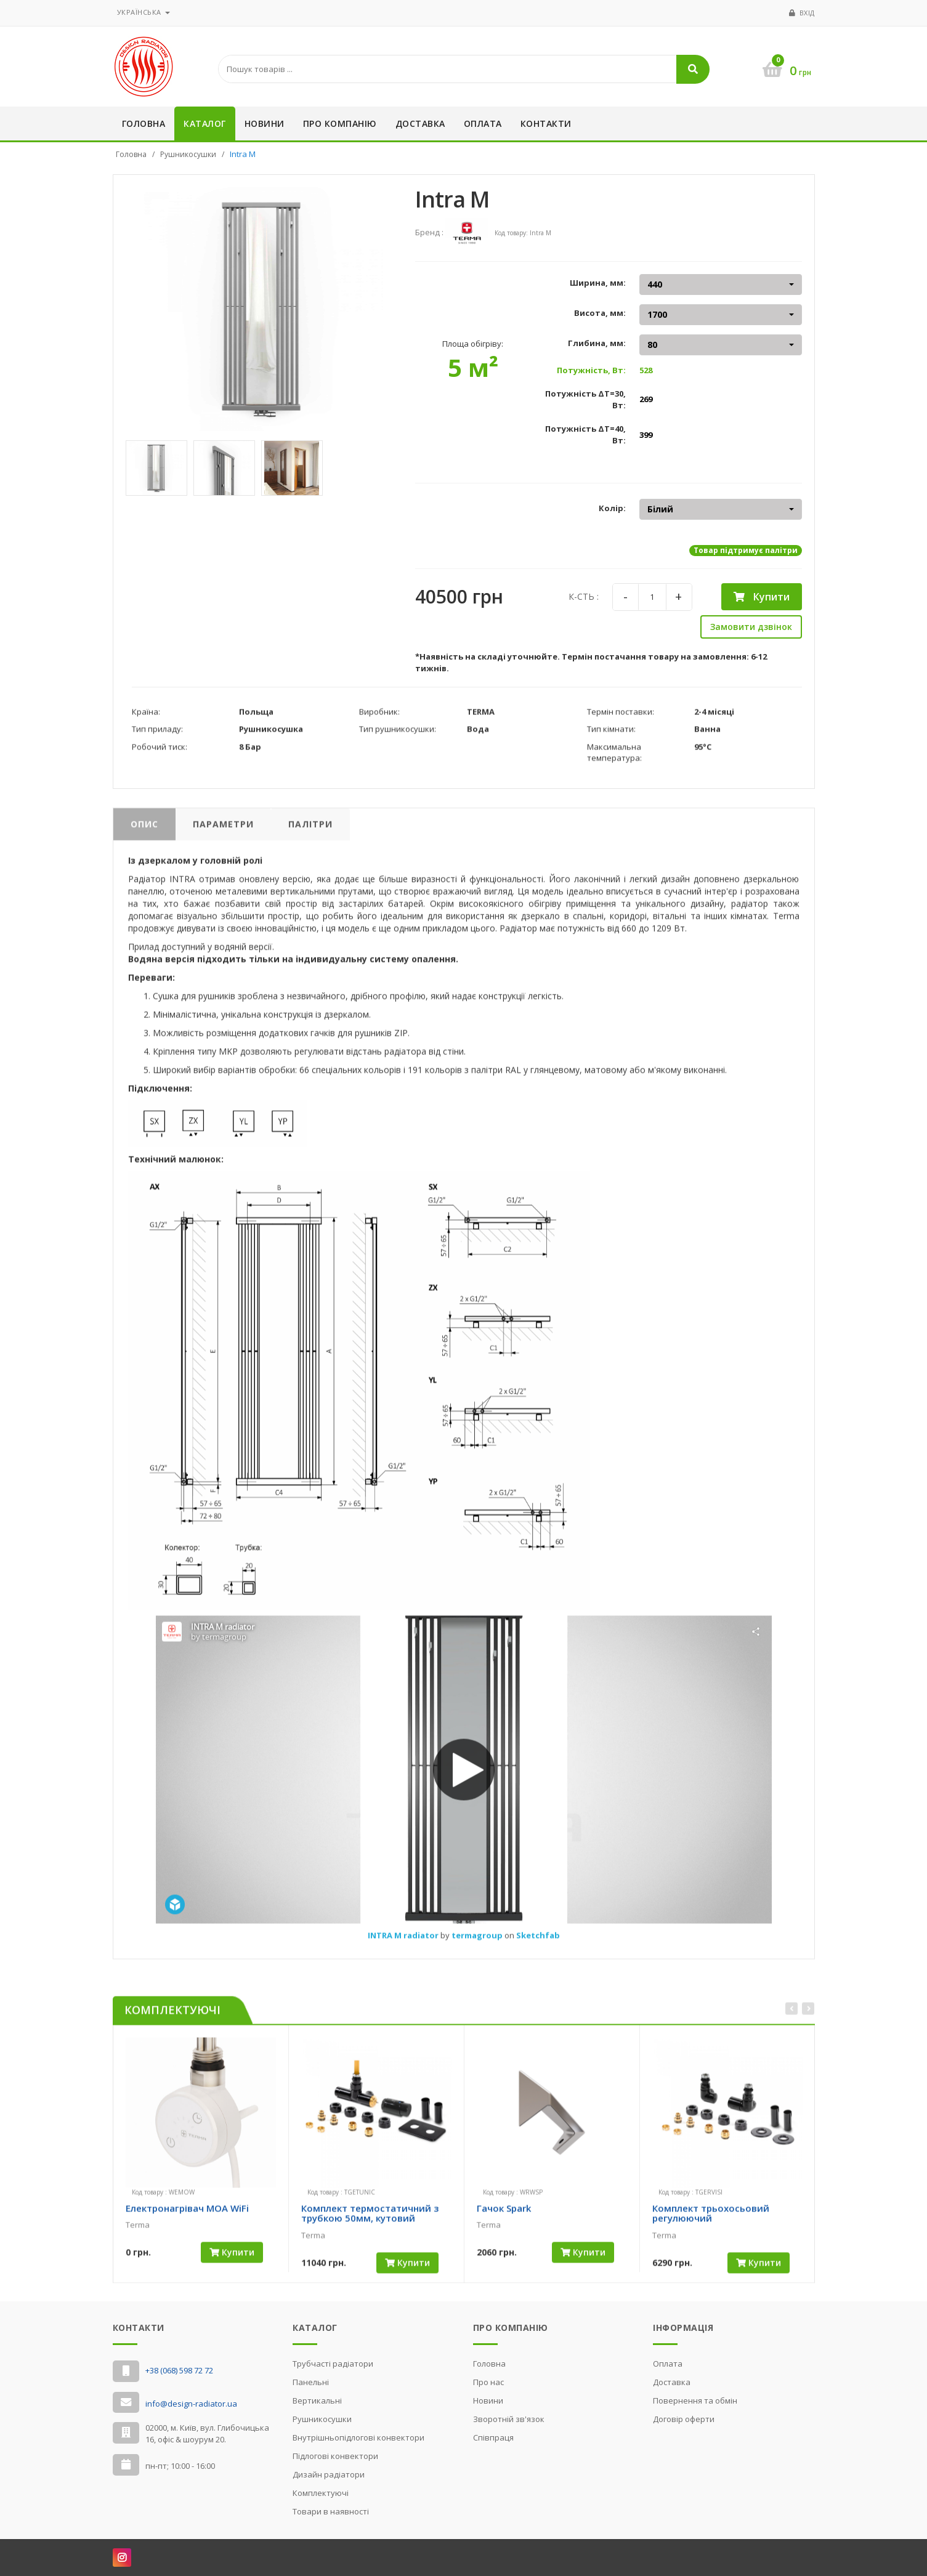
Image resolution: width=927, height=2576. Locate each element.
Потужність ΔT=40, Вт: (585, 434)
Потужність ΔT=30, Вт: (585, 399)
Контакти (546, 123)
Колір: (612, 508)
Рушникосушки (188, 154)
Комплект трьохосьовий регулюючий (710, 2224)
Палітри (310, 835)
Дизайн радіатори (329, 2474)
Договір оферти (683, 2419)
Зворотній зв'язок (508, 2419)
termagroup (477, 1946)
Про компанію (340, 123)
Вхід (807, 12)
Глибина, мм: (597, 343)
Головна (144, 123)
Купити (762, 597)
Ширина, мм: (598, 282)
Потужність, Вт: (591, 370)
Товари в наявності (331, 2511)
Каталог (205, 123)
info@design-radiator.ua (191, 2403)
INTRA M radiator (404, 1946)
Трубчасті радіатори (333, 2363)
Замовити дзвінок (751, 626)
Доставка (420, 123)
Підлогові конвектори (335, 2455)
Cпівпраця (493, 2437)
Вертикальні (317, 2400)
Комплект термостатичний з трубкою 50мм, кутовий (370, 2224)
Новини (265, 123)
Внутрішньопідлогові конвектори (358, 2437)
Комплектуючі (321, 2492)
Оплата (483, 123)
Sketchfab (538, 1946)
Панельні (311, 2382)
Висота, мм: (600, 312)
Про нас (488, 2382)
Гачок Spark (504, 2219)
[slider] (147, 2246)
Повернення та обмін (695, 2400)
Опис (144, 835)
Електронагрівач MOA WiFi (187, 2219)
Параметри (223, 835)
